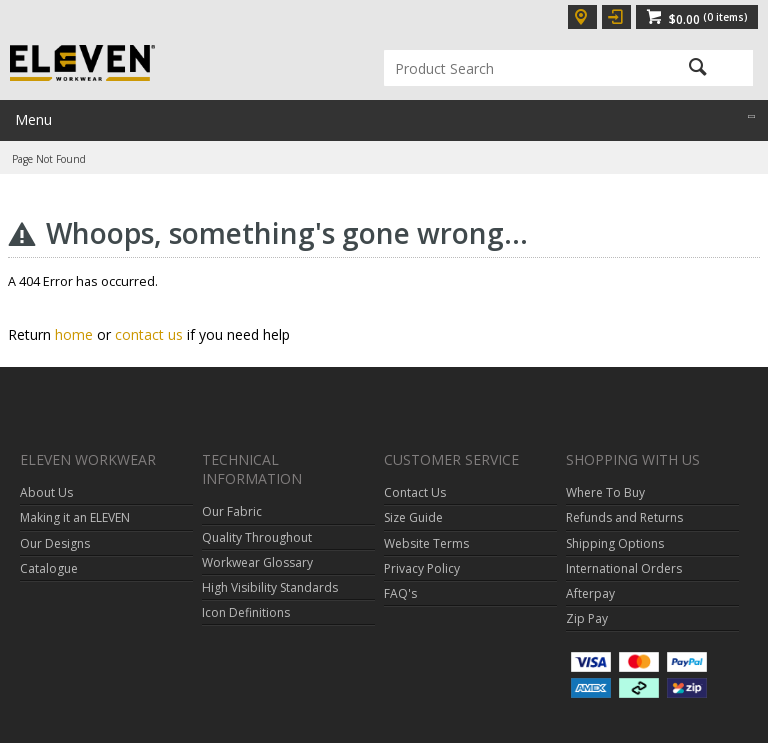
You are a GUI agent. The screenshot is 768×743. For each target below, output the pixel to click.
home (74, 334)
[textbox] (513, 68)
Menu (33, 119)
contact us (149, 334)
